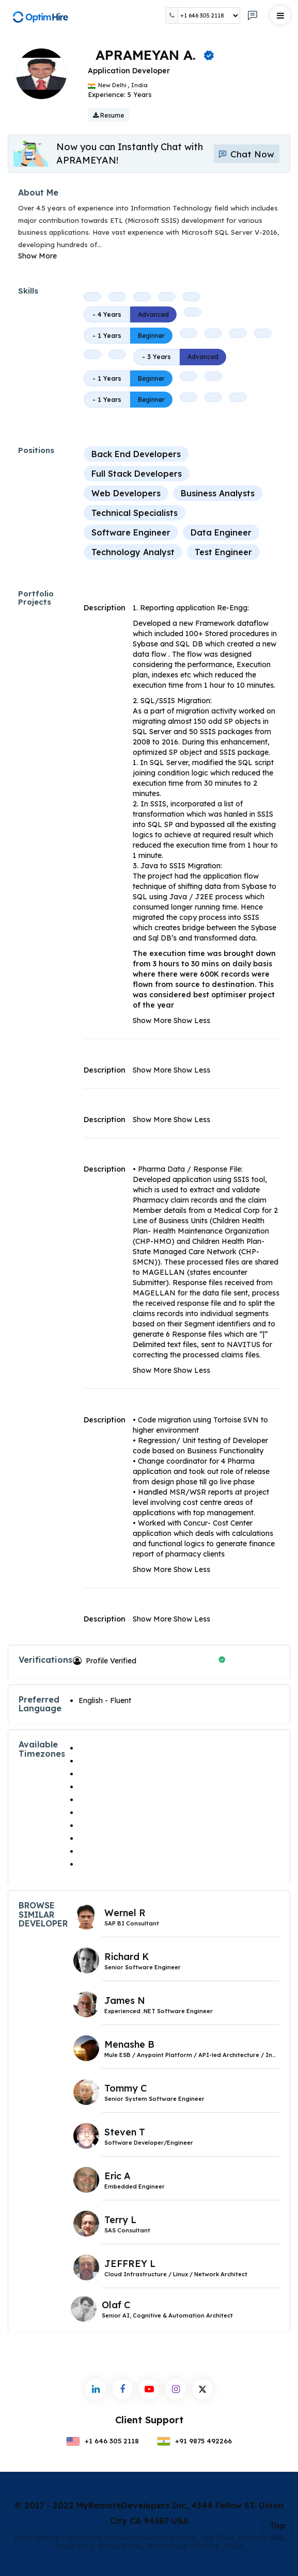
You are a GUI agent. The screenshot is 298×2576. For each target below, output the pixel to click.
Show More (37, 256)
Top (278, 2525)
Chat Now (245, 154)
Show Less (192, 1020)
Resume (108, 115)
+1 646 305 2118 (102, 2441)
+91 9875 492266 (194, 2441)
